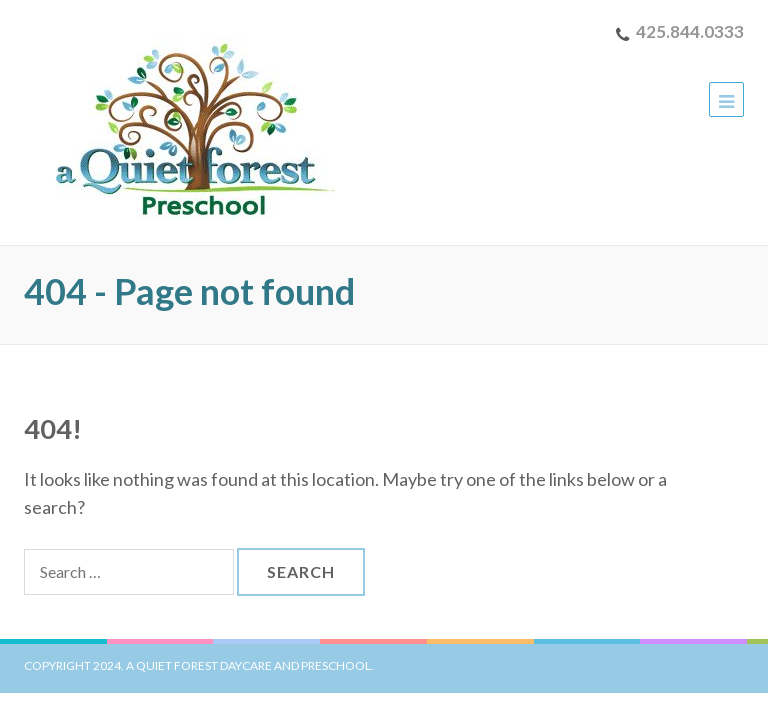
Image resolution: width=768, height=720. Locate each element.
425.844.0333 (690, 31)
